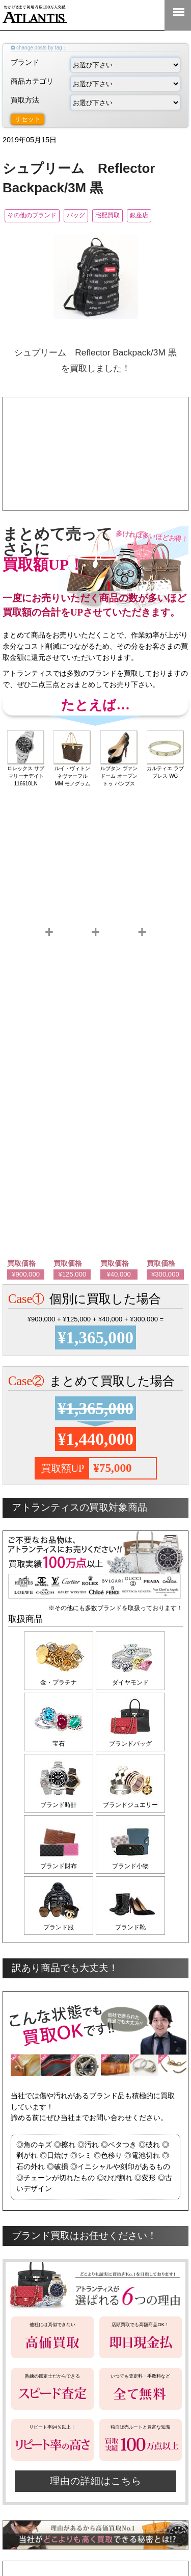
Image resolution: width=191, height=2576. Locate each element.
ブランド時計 (58, 1804)
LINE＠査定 (112, 15)
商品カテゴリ (95, 83)
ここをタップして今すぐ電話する (95, 465)
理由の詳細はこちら (96, 2481)
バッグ (76, 215)
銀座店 (139, 215)
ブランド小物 (130, 1866)
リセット (27, 119)
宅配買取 (107, 215)
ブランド (95, 64)
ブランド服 (58, 1927)
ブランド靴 (130, 1927)
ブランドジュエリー (130, 1804)
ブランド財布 (58, 1866)
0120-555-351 (145, 15)
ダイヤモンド (130, 1682)
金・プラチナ (58, 1682)
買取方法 (95, 102)
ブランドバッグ (130, 1743)
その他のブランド (32, 215)
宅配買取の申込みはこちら (95, 490)
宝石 (58, 1743)
